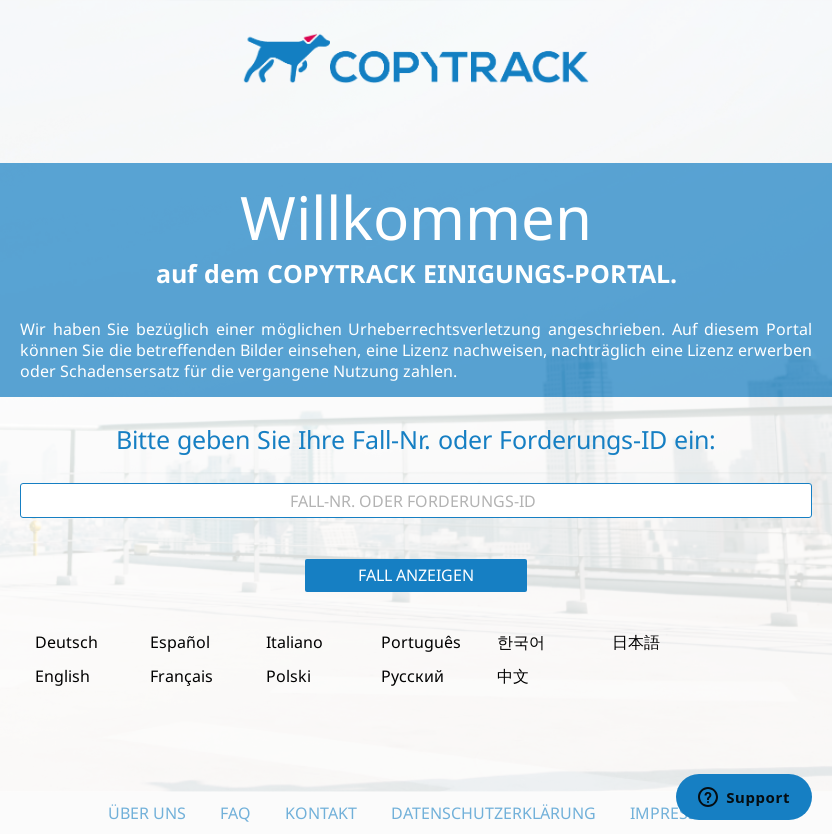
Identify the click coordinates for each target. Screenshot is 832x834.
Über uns (147, 813)
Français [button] (181, 676)
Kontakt (321, 813)
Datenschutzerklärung (493, 813)
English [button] (62, 676)
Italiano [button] (294, 642)
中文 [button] (513, 676)
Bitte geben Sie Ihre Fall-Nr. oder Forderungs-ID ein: (416, 439)
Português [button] (421, 642)
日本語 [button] (636, 642)
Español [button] (180, 642)
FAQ (235, 813)
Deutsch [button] (66, 642)
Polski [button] (288, 676)
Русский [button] (412, 676)
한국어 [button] (521, 642)
